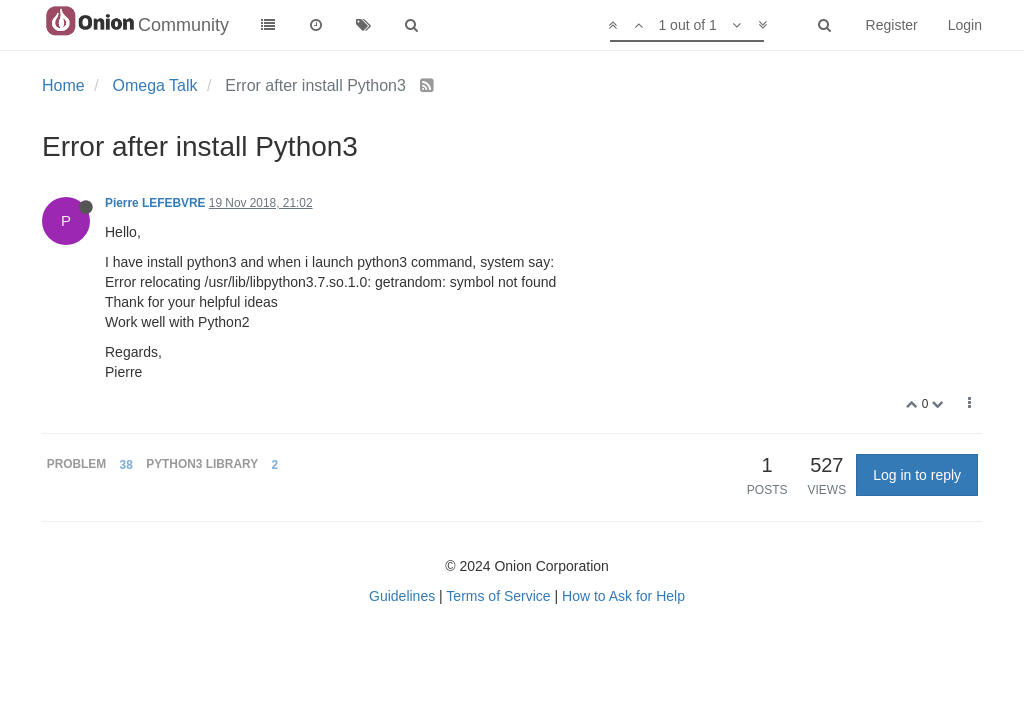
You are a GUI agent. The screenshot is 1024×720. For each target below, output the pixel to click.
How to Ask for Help (623, 596)
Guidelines (402, 596)
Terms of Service (498, 596)
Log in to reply (917, 475)
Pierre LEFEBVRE (155, 203)
